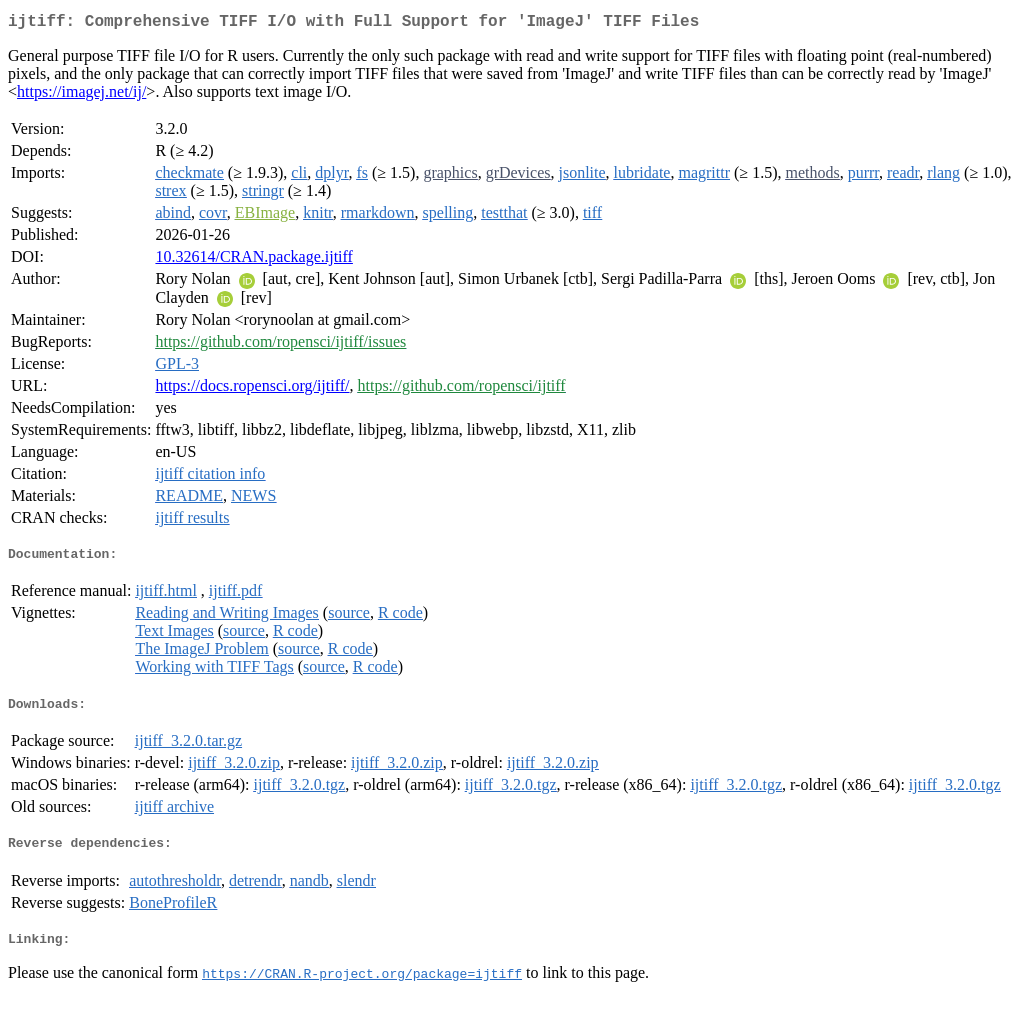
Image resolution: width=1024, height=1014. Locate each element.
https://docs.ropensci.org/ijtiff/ (252, 389)
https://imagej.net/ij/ (81, 95)
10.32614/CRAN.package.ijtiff (253, 260)
